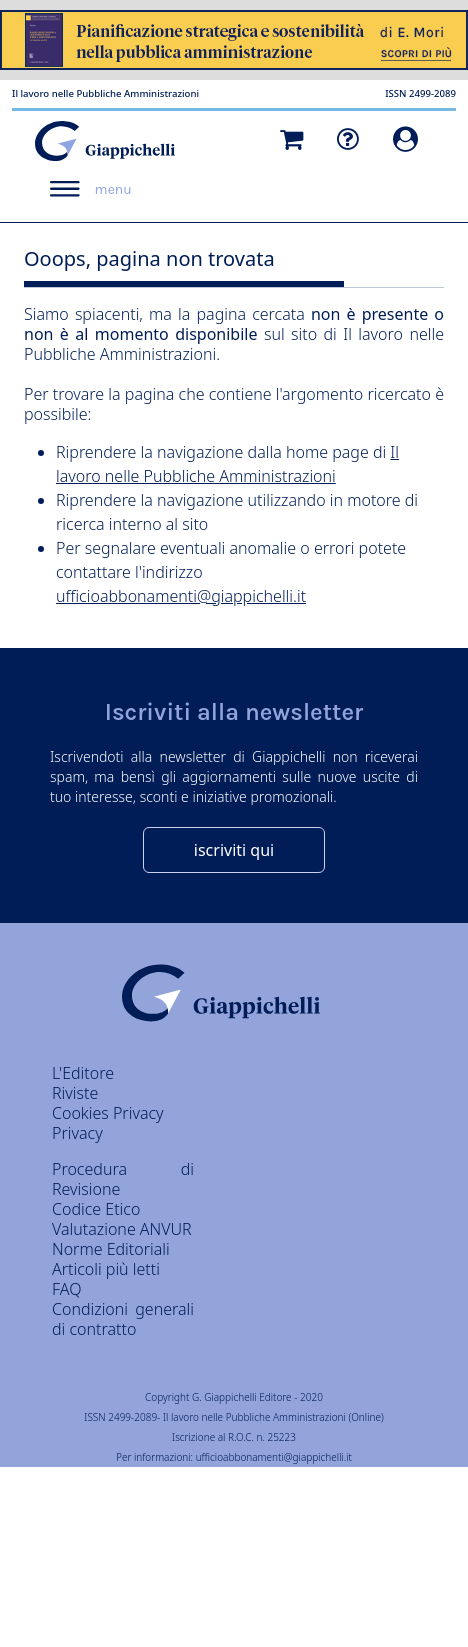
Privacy (77, 1133)
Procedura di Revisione (123, 1179)
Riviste (75, 1093)
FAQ (66, 1289)
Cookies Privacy (108, 1113)
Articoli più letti (106, 1269)
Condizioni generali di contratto (123, 1319)
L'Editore (83, 1073)
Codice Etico (96, 1209)
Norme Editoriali (111, 1249)
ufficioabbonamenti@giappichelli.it (181, 596)
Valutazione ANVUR (122, 1229)
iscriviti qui (234, 850)
